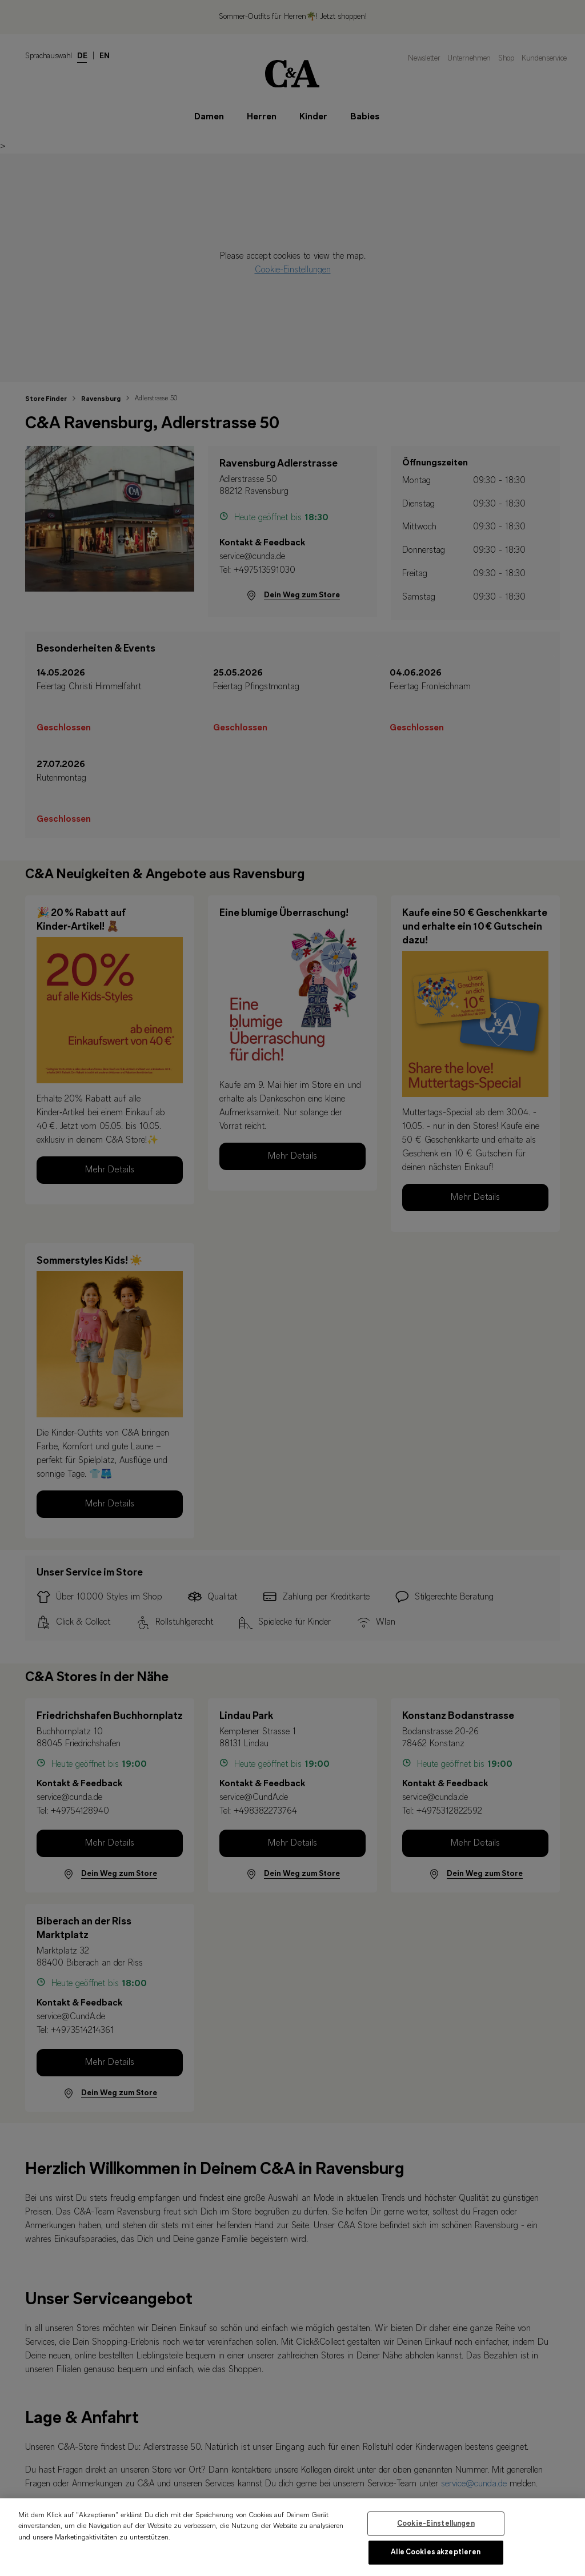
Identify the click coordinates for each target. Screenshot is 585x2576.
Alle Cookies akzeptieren (435, 2555)
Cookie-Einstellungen (436, 2526)
